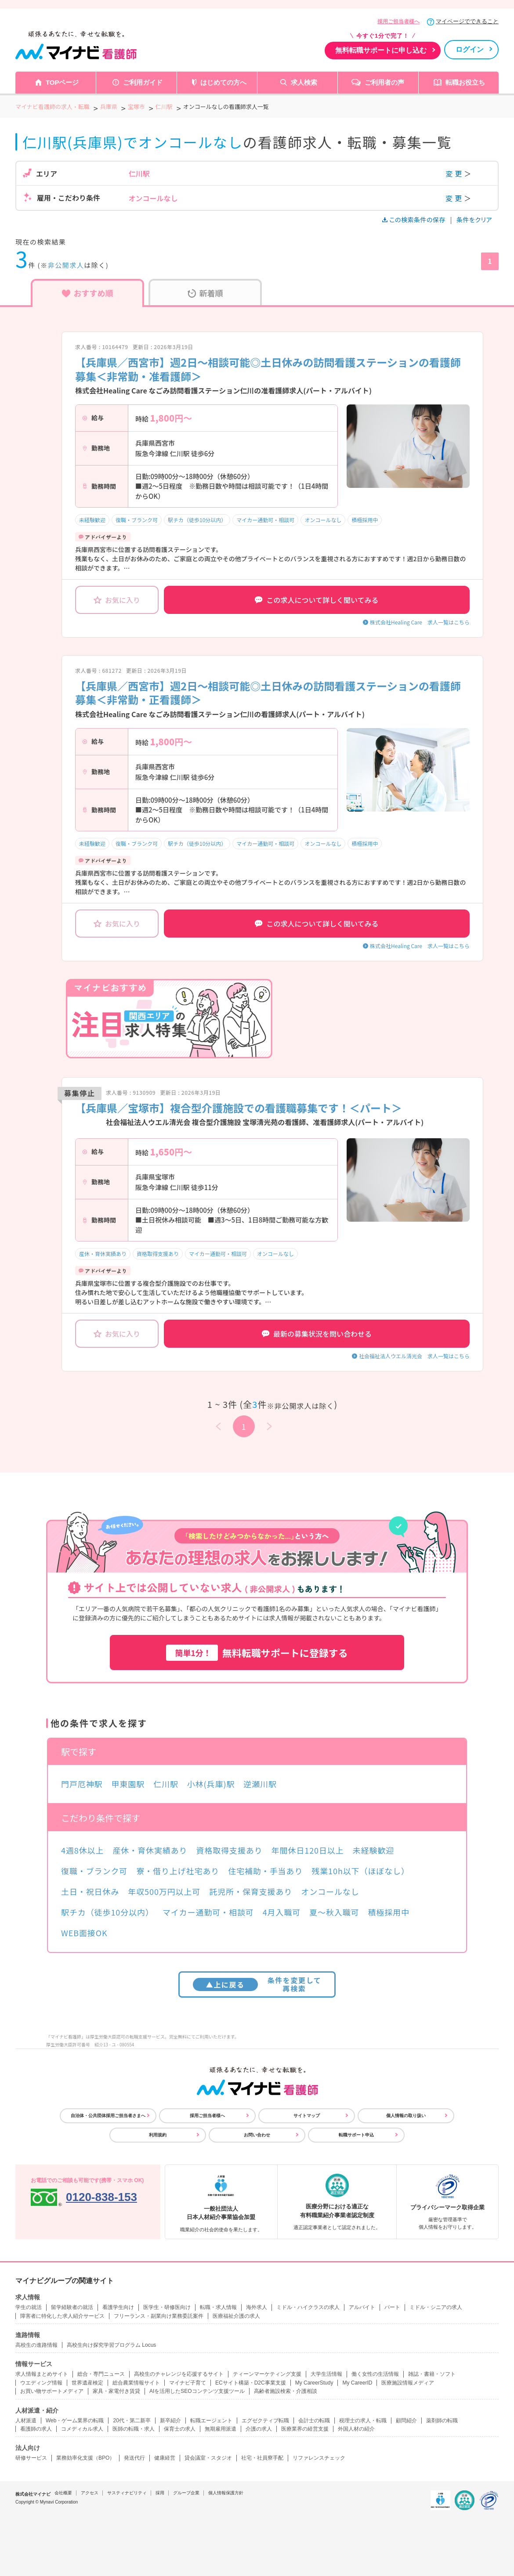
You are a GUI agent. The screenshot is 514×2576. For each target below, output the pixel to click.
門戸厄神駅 (82, 1783)
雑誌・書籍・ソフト (432, 2374)
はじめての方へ (223, 82)
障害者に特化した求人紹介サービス (62, 2316)
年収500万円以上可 (164, 1891)
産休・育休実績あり (103, 1253)
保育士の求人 (179, 2429)
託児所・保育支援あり (250, 1891)
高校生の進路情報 (36, 2345)
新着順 (205, 293)
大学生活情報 (326, 2374)
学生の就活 (28, 2307)
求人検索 (304, 82)
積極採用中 (364, 519)
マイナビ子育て (187, 2383)
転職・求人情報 (218, 2307)
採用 (160, 2492)
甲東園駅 (128, 1783)
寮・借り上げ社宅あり (177, 1870)
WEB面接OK (84, 1932)
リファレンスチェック (319, 2458)
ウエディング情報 (41, 2383)
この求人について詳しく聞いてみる (316, 600)
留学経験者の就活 (72, 2307)
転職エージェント (211, 2420)
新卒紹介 (170, 2420)
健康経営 (164, 2458)
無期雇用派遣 (220, 2429)
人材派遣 (25, 2420)
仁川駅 (165, 1783)
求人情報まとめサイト (41, 2374)
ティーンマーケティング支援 (267, 2374)
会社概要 (63, 2492)
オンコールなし (322, 519)
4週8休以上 (82, 1850)
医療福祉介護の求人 (236, 2316)
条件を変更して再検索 (257, 1984)
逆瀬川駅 (260, 1783)
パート (392, 2307)
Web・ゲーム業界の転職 (75, 2420)
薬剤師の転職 (442, 2420)
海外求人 (256, 2307)
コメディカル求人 (82, 2429)
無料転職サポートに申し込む (381, 50)
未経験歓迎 (92, 519)
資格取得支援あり (158, 1253)
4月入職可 (282, 1912)
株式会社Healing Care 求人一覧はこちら (420, 622)
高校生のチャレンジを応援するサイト (179, 2374)
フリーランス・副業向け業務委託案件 (158, 2316)
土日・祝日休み (90, 1891)
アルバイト (362, 2307)
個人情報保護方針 (225, 2492)
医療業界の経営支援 (305, 2429)
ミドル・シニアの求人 (435, 2307)
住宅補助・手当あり (265, 1870)
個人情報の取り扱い (406, 2115)
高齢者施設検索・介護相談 (285, 2391)
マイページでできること (467, 21)
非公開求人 (66, 265)
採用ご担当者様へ (398, 21)
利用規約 (158, 2134)
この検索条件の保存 (414, 219)
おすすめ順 (87, 293)
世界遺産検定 (87, 2383)
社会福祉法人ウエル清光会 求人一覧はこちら (414, 1356)
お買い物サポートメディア (51, 2391)
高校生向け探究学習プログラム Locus (111, 2345)
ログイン (470, 49)
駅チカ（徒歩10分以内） (197, 519)
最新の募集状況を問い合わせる (317, 1333)
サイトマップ (306, 2115)
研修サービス (31, 2458)
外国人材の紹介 (356, 2429)
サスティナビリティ (127, 2492)
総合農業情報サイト (136, 2383)
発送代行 (134, 2458)
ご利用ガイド (143, 82)
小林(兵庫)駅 (211, 1783)
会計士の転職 (314, 2420)
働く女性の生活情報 (375, 2374)
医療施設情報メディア (407, 2383)
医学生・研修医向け (167, 2307)
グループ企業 (186, 2492)
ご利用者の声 (384, 82)
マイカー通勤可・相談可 (265, 519)
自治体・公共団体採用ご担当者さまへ (108, 2115)
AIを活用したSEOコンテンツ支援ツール (197, 2391)
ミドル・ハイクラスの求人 (308, 2307)
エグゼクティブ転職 (265, 2420)
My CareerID (357, 2383)
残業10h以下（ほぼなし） (360, 1870)
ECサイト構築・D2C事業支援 (250, 2383)
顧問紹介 (406, 2420)
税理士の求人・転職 (363, 2420)
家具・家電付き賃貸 (116, 2391)
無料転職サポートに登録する (257, 1653)
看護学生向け (118, 2307)
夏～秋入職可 (334, 1912)
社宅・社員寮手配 (262, 2458)
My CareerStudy (314, 2383)
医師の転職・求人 (133, 2429)
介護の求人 (259, 2429)
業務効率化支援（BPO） (85, 2458)
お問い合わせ (257, 2134)
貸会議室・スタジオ (208, 2458)
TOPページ (62, 82)
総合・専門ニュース (101, 2374)
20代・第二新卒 (131, 2420)
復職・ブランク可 (137, 519)
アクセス (89, 2492)
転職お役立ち (465, 82)
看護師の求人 (36, 2429)
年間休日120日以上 (307, 1850)
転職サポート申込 (356, 2134)
